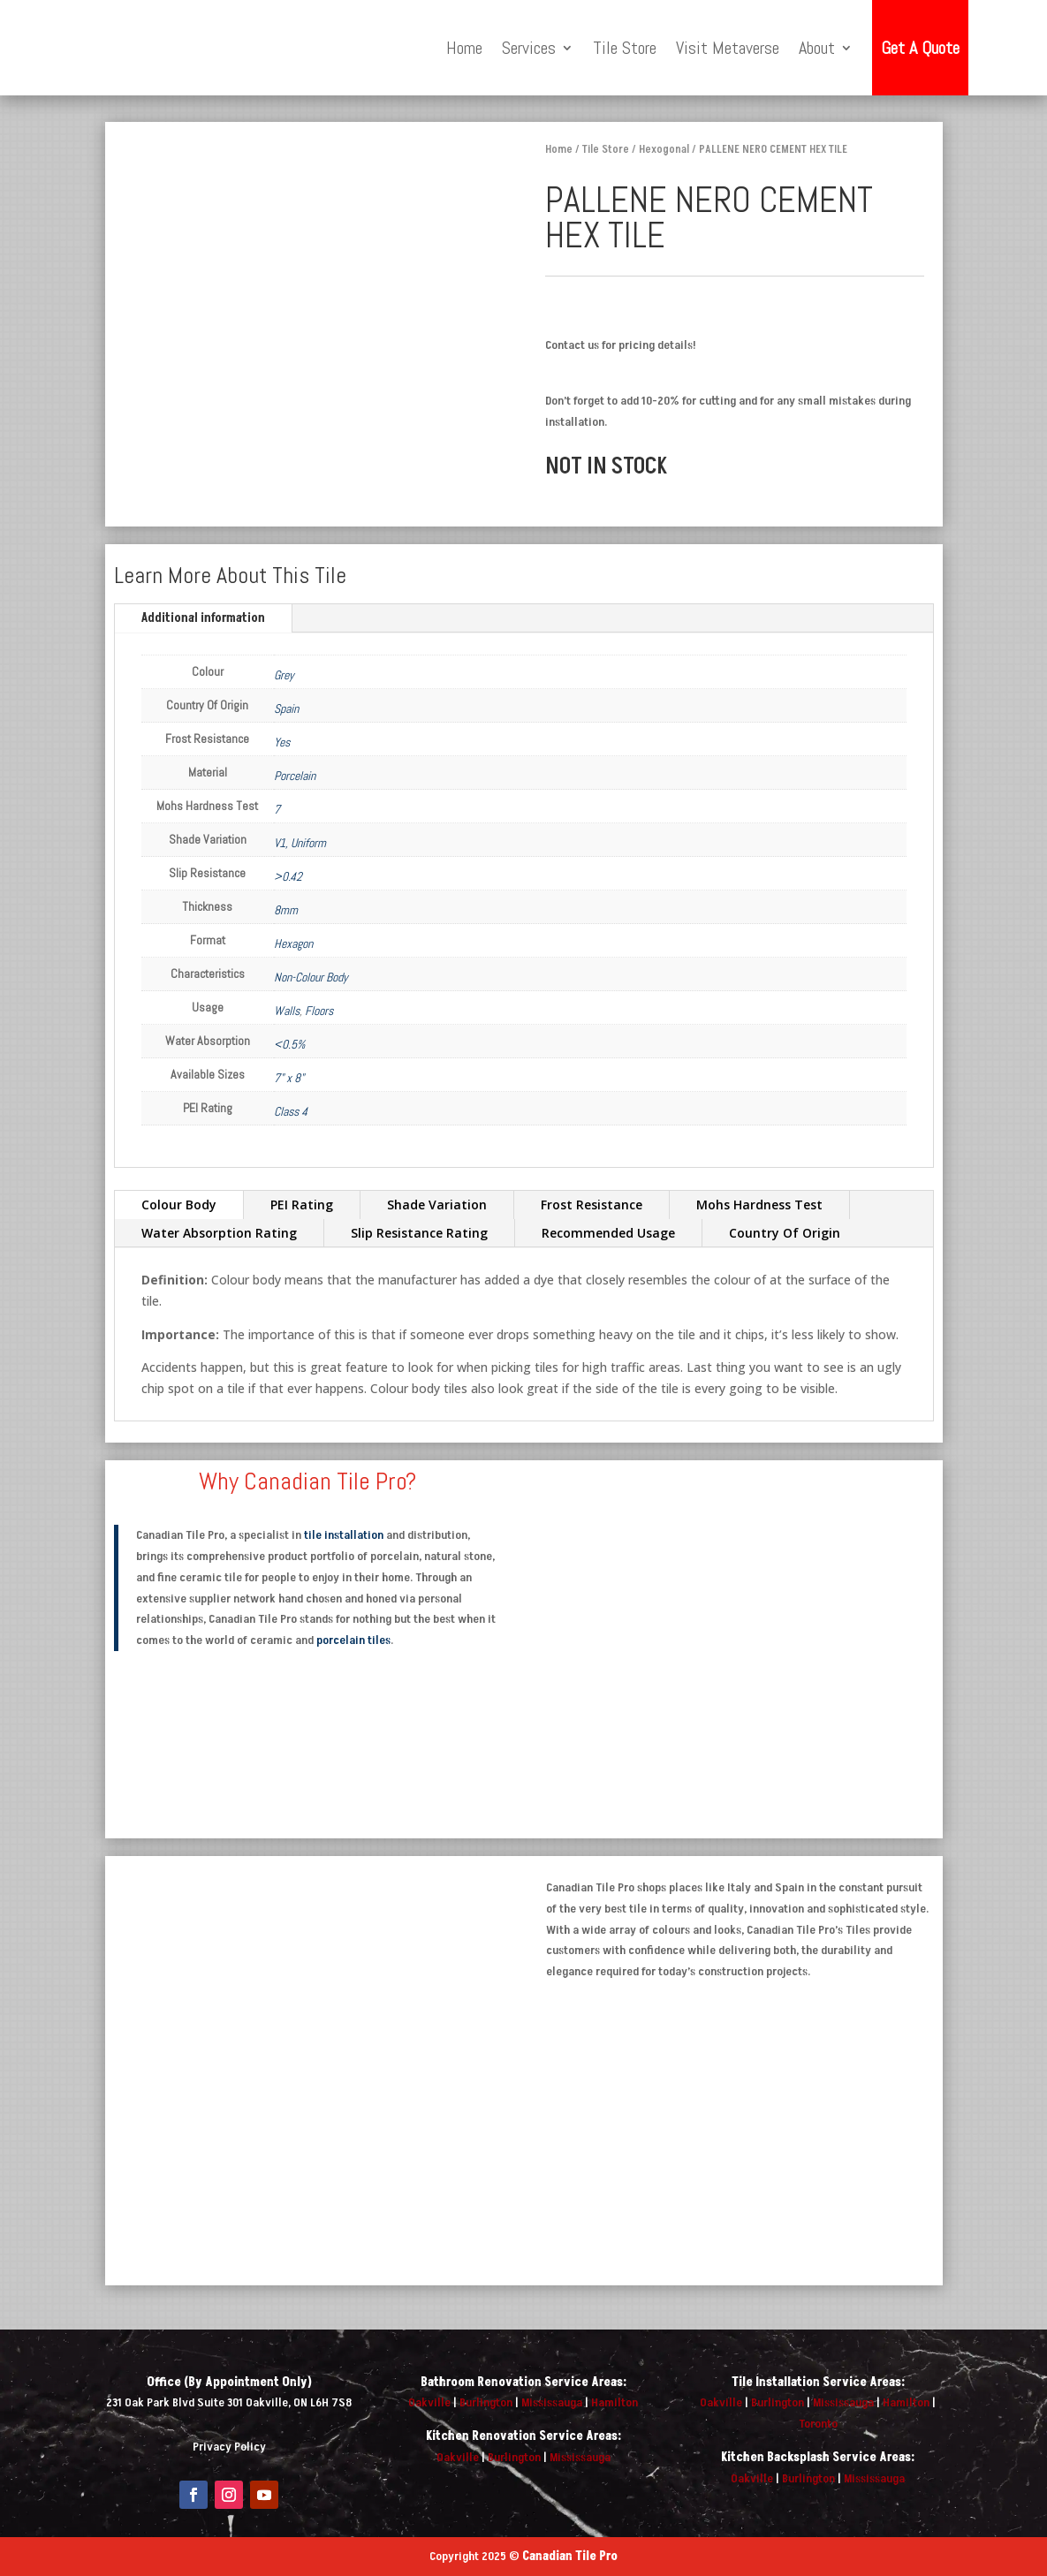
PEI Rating (301, 1204)
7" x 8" (289, 1078)
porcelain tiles (353, 1640)
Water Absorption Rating (219, 1232)
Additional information (203, 618)
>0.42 (288, 876)
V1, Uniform (300, 843)
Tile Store (624, 47)
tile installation (343, 1535)
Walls (287, 1011)
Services (529, 47)
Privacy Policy (229, 2446)
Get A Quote (920, 47)
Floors (319, 1011)
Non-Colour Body (311, 977)
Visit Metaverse (727, 47)
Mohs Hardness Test (759, 1204)
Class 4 (290, 1111)
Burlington (485, 2402)
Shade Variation (437, 1204)
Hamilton (614, 2402)
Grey (284, 675)
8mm (286, 910)
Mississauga (551, 2402)
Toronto (818, 2423)
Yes (282, 742)
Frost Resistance (591, 1204)
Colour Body (178, 1204)
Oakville (429, 2402)
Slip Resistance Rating (419, 1232)
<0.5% (289, 1044)
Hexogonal (664, 149)
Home (464, 47)
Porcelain (294, 776)
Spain (286, 708)
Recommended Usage (608, 1232)
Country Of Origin (784, 1232)
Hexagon (293, 943)
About (817, 47)
